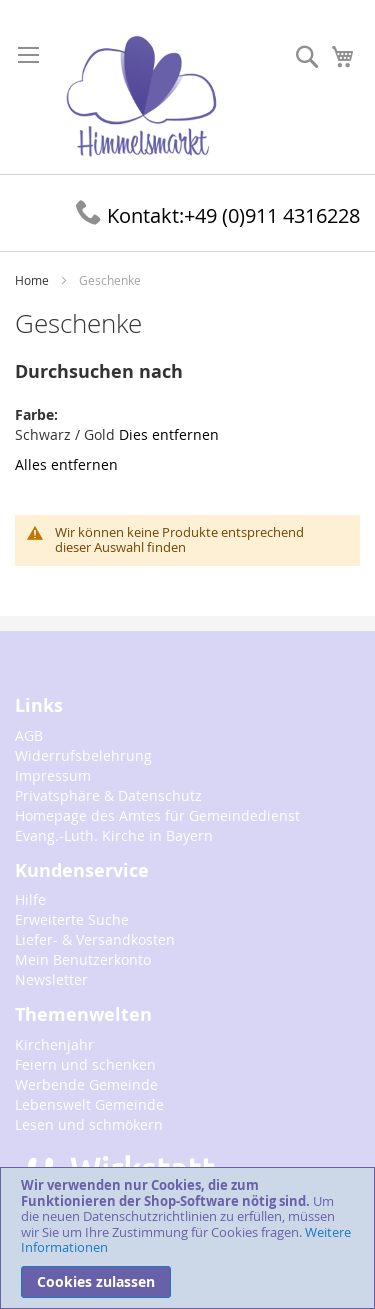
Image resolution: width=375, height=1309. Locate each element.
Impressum (53, 775)
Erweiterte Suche (72, 919)
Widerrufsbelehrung (83, 755)
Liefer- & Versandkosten (95, 939)
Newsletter (51, 979)
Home (33, 280)
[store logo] (141, 97)
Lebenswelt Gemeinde (89, 1104)
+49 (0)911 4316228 (218, 215)
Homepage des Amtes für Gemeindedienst (157, 815)
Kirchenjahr (54, 1044)
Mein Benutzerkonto (83, 959)
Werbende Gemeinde (86, 1084)
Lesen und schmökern (89, 1124)
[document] (187, 1238)
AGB (29, 735)
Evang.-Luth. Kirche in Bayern (114, 835)
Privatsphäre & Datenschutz (108, 795)
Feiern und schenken (85, 1064)
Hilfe (30, 899)
